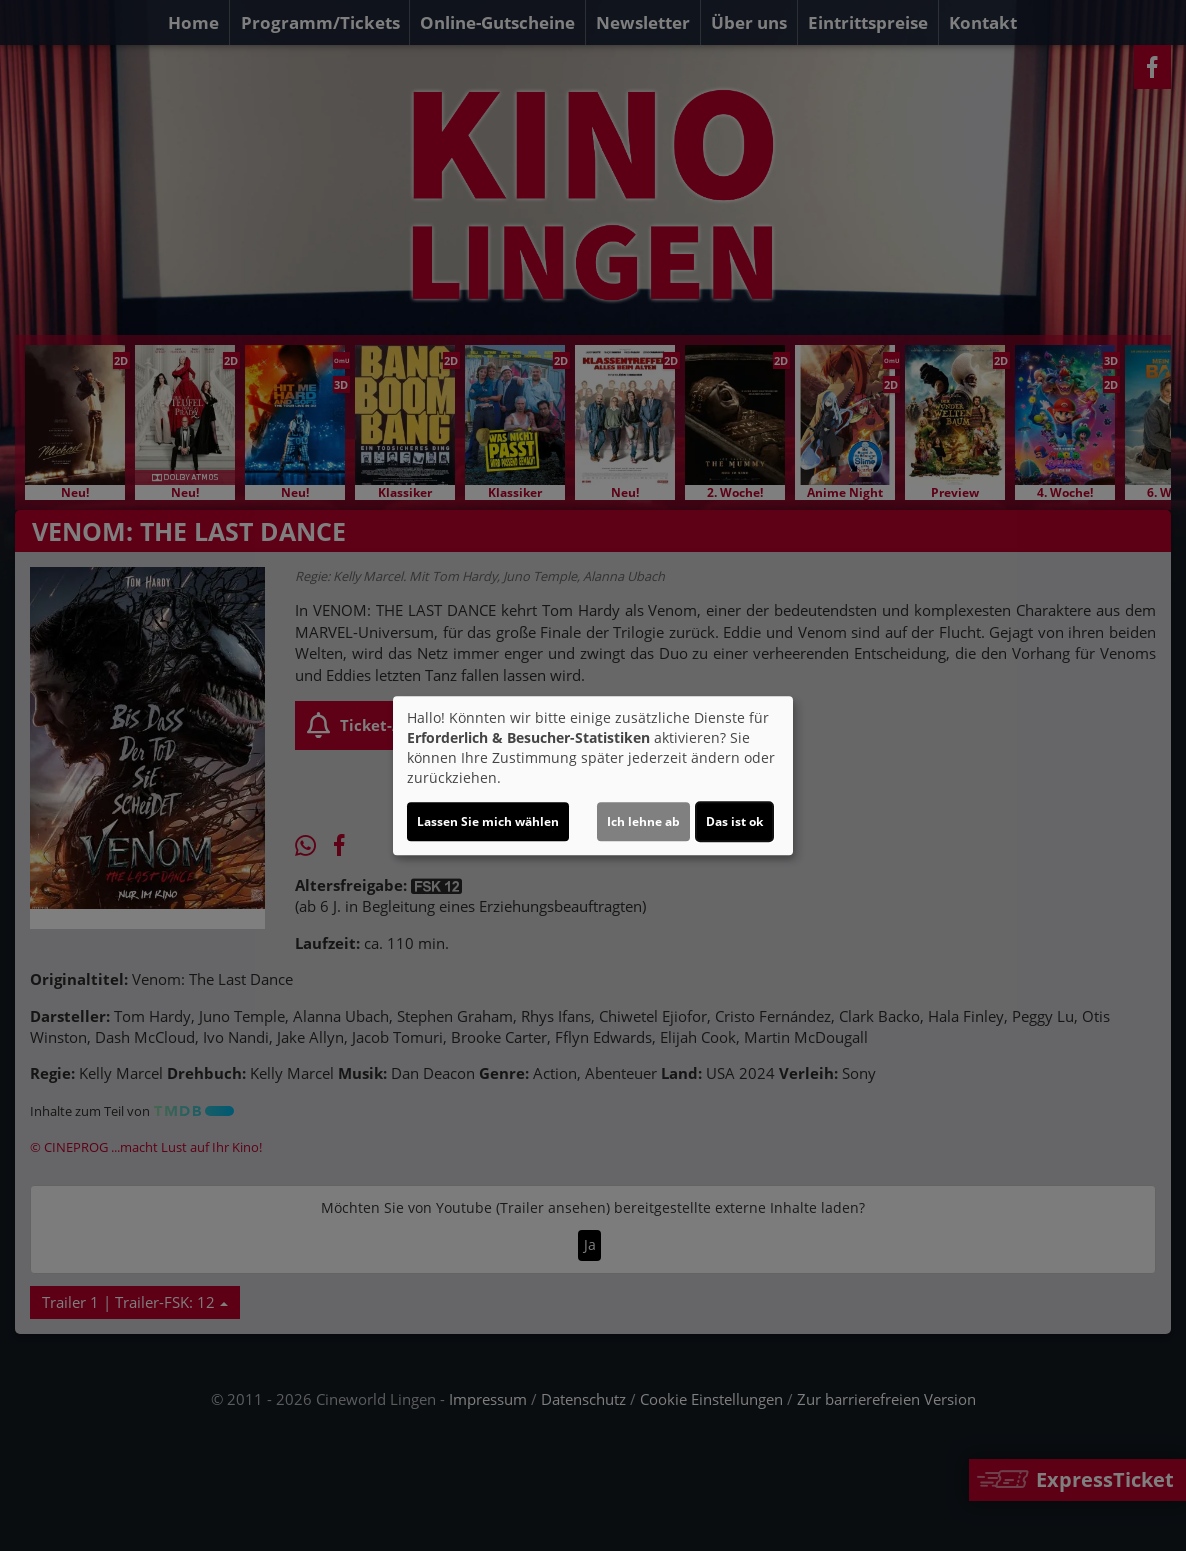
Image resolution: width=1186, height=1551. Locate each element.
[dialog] (593, 776)
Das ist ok (734, 821)
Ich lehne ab (643, 821)
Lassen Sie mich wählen (488, 821)
